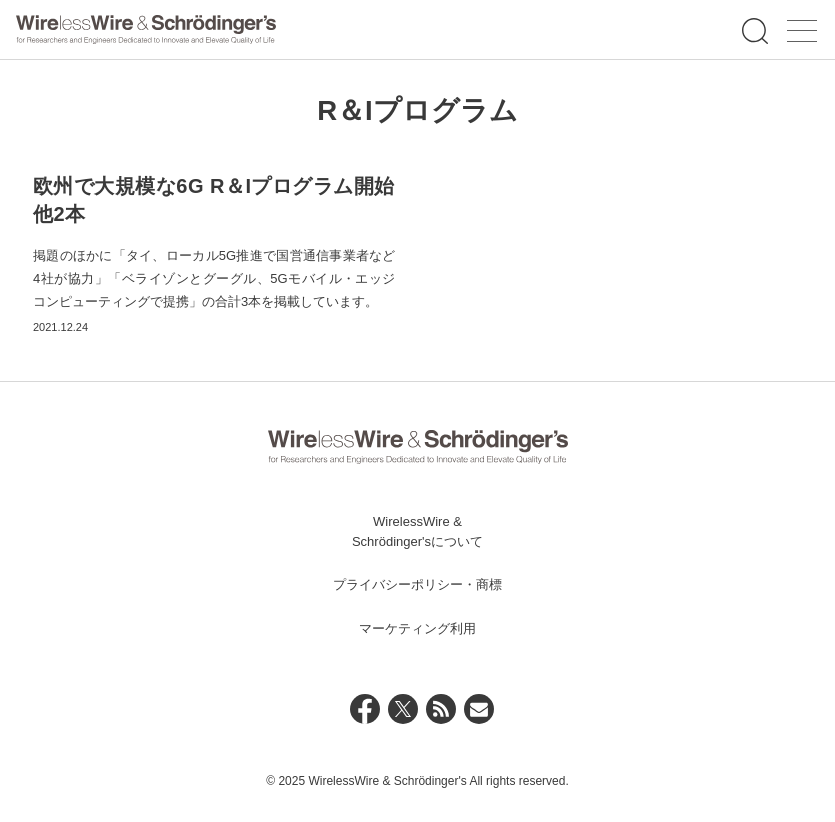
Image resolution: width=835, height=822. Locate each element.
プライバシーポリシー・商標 (417, 584)
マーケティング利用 (417, 628)
